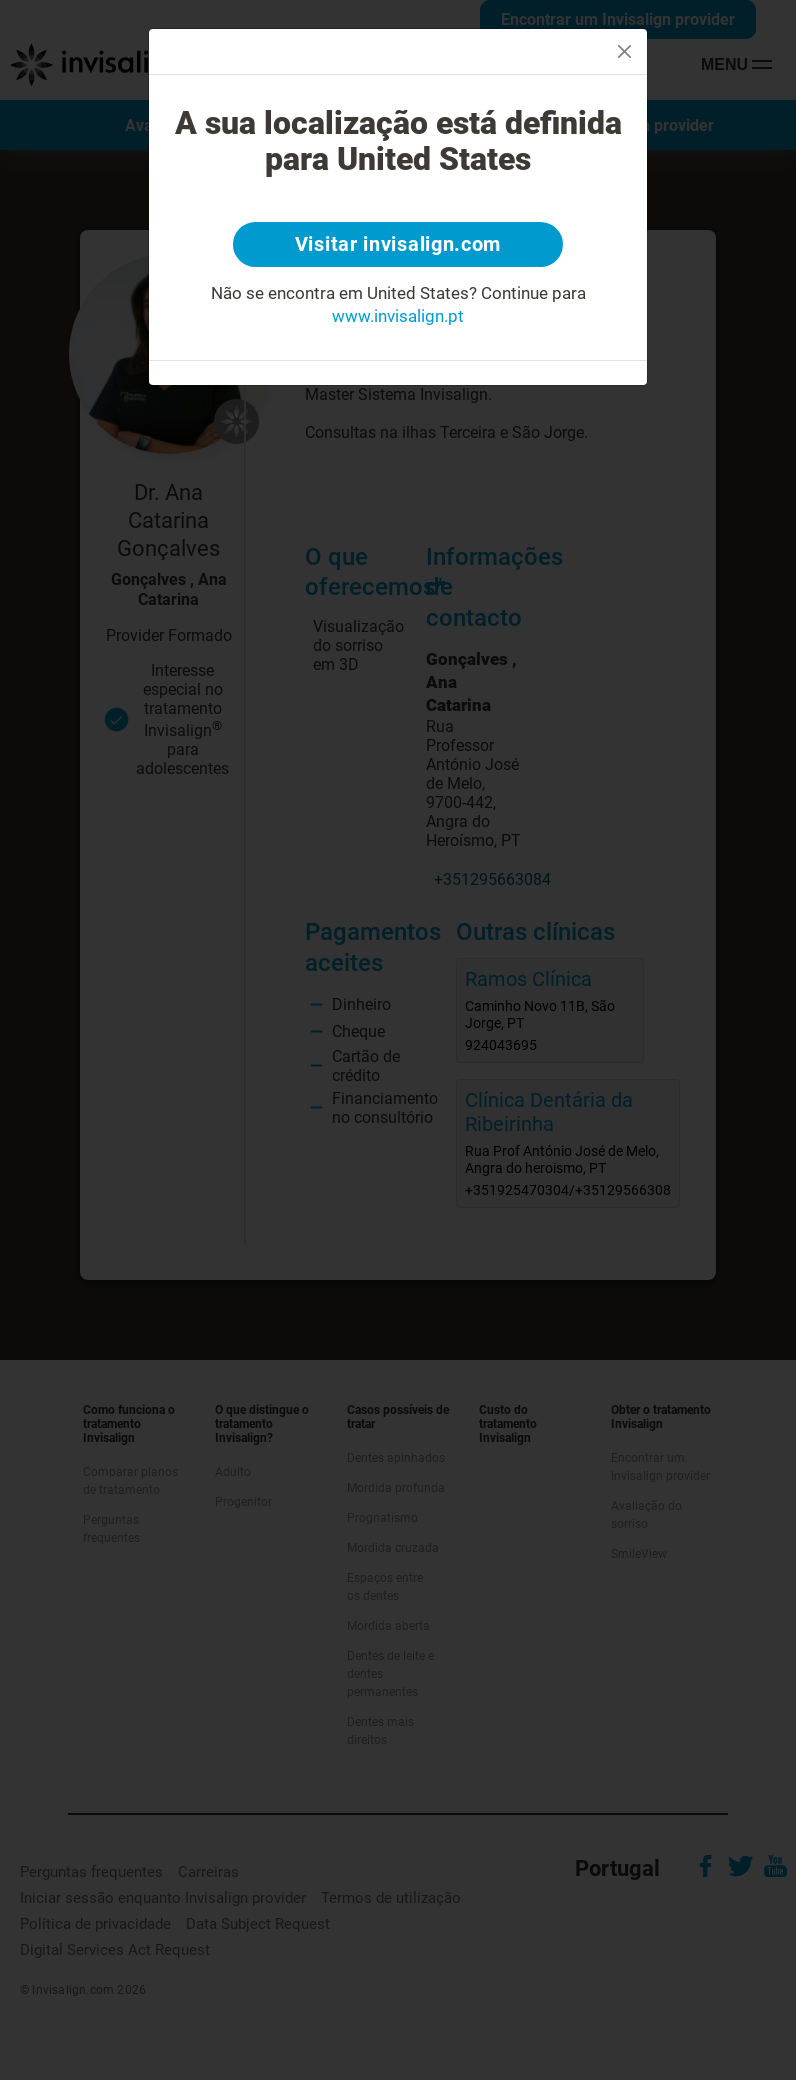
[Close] (624, 51)
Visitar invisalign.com (398, 245)
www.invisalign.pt (398, 317)
